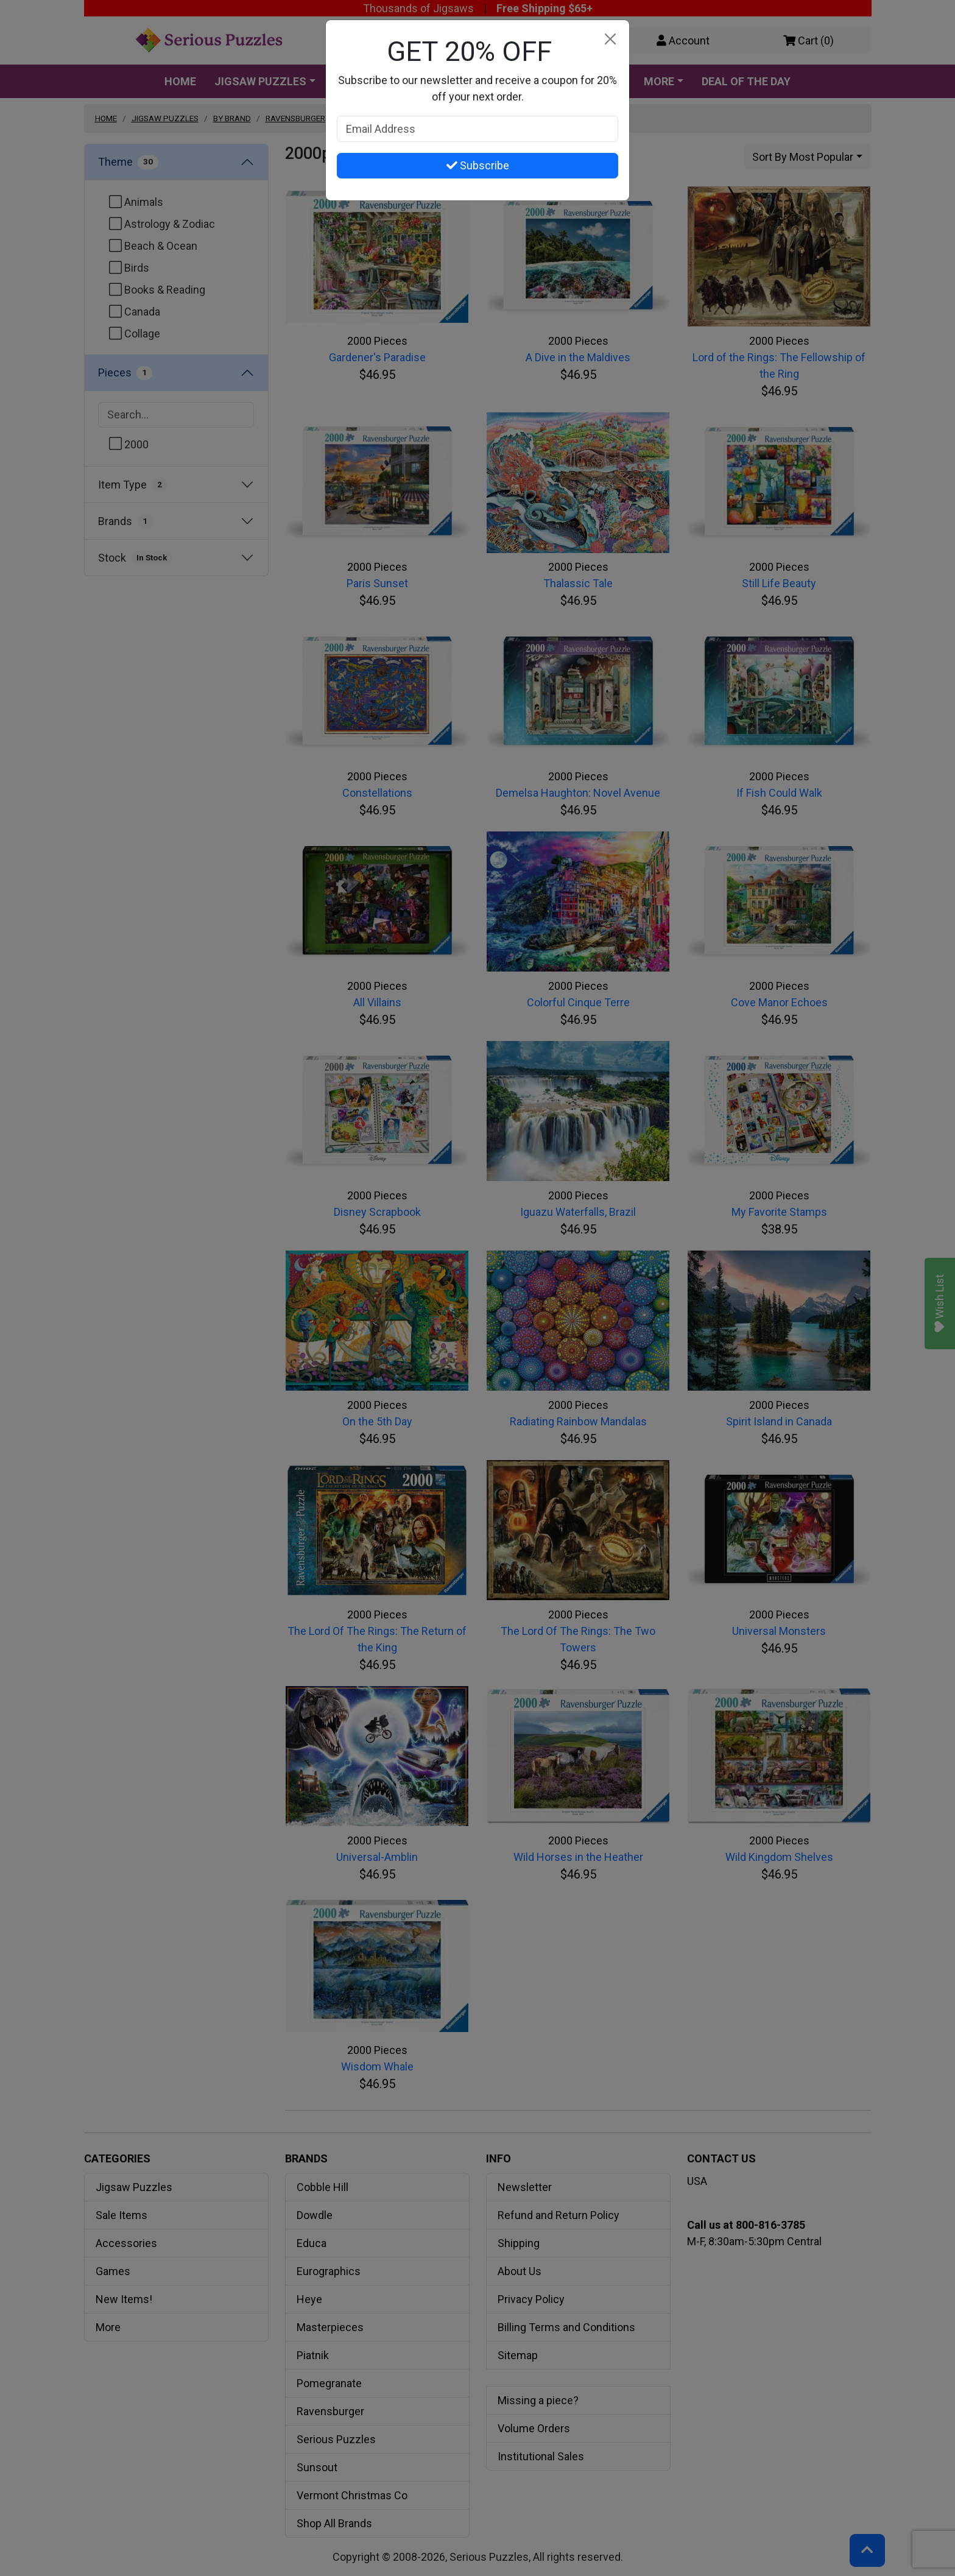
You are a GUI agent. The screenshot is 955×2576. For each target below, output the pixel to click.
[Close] (610, 39)
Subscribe (477, 165)
